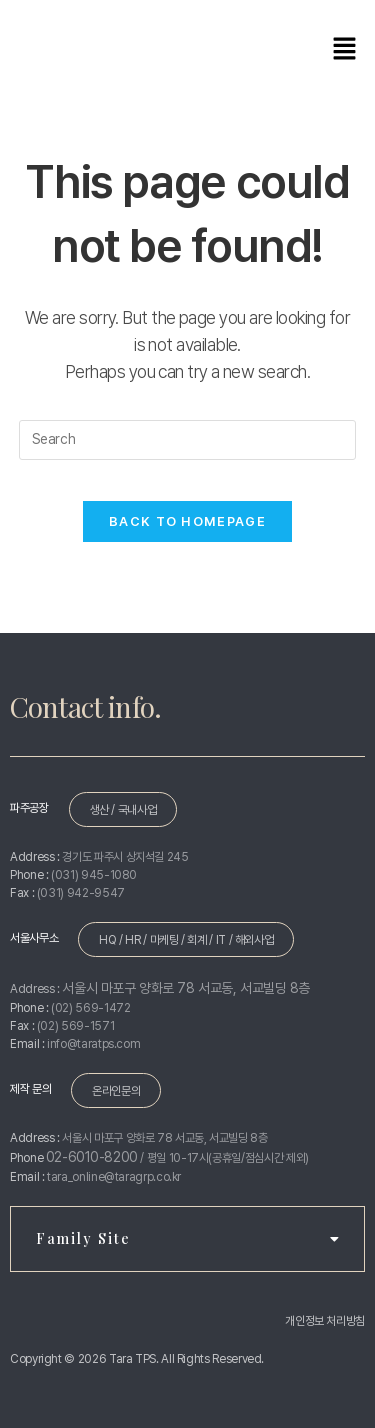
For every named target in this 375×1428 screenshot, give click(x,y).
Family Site (187, 1238)
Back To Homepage (187, 521)
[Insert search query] (188, 440)
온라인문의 (116, 1091)
